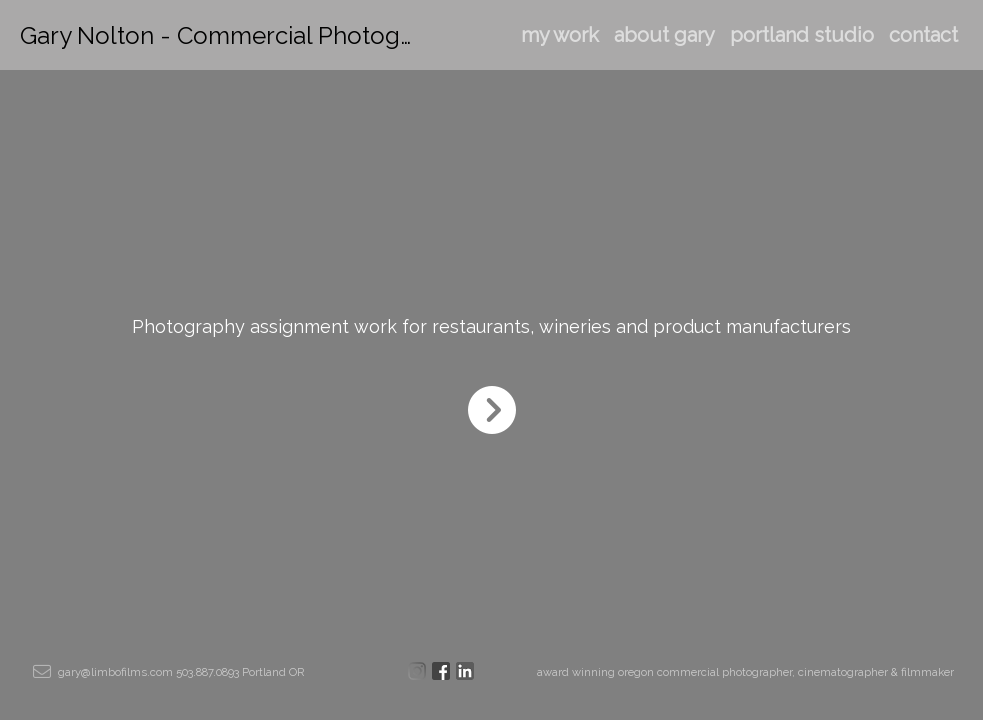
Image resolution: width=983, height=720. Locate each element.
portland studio (802, 35)
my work (560, 35)
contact (923, 35)
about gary (664, 35)
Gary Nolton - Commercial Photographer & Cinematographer (358, 35)
